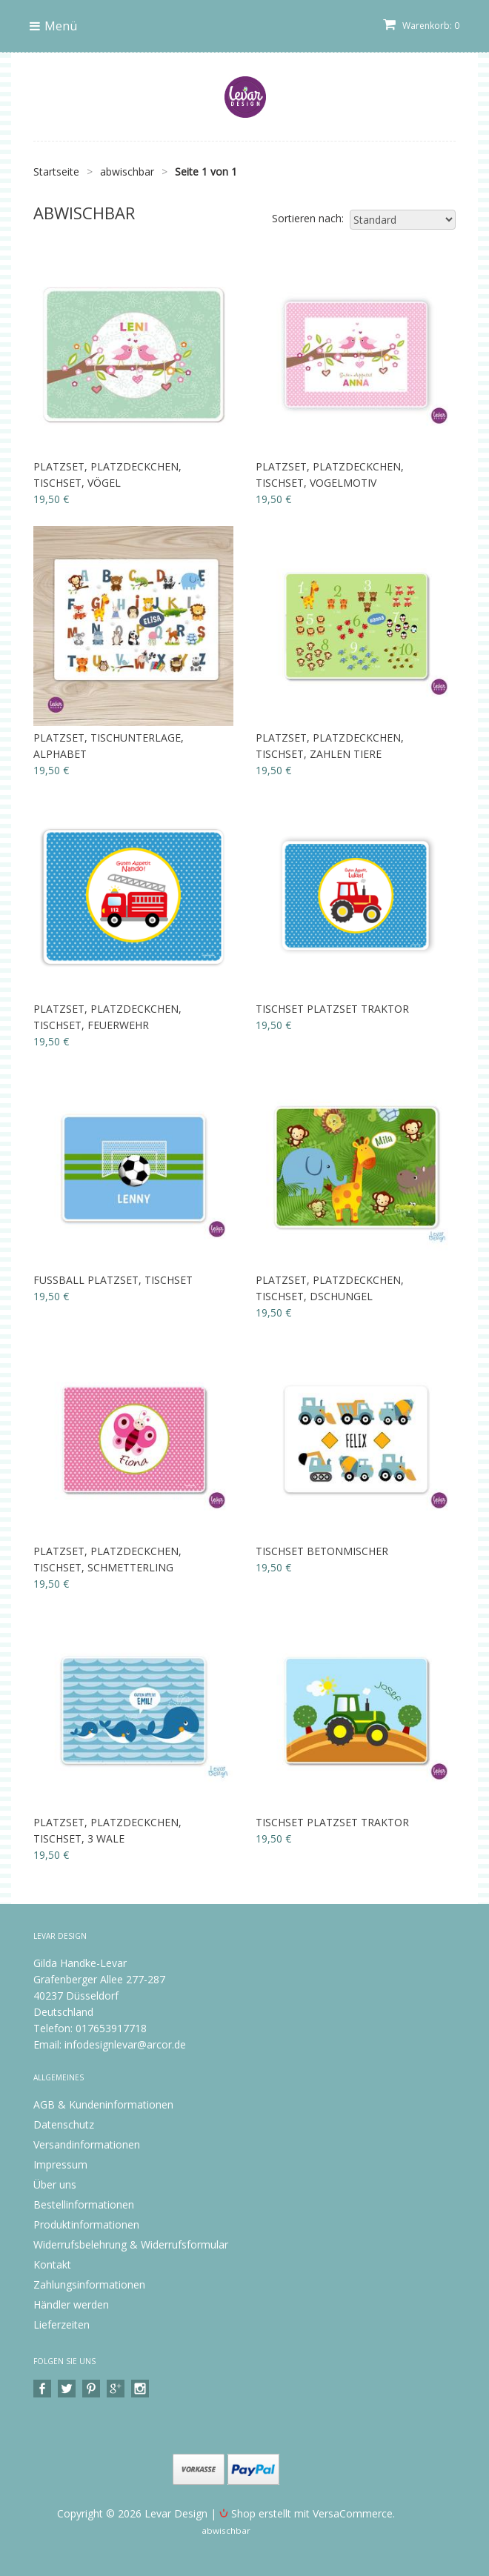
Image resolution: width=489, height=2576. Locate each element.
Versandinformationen (86, 2144)
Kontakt (52, 2264)
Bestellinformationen (83, 2204)
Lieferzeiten (61, 2324)
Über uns (54, 2184)
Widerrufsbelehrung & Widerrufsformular (130, 2244)
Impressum (60, 2164)
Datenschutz (63, 2124)
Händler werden (71, 2304)
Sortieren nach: (308, 218)
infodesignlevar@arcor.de (125, 2044)
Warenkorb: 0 (421, 25)
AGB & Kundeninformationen (103, 2104)
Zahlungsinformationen (89, 2284)
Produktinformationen (86, 2224)
